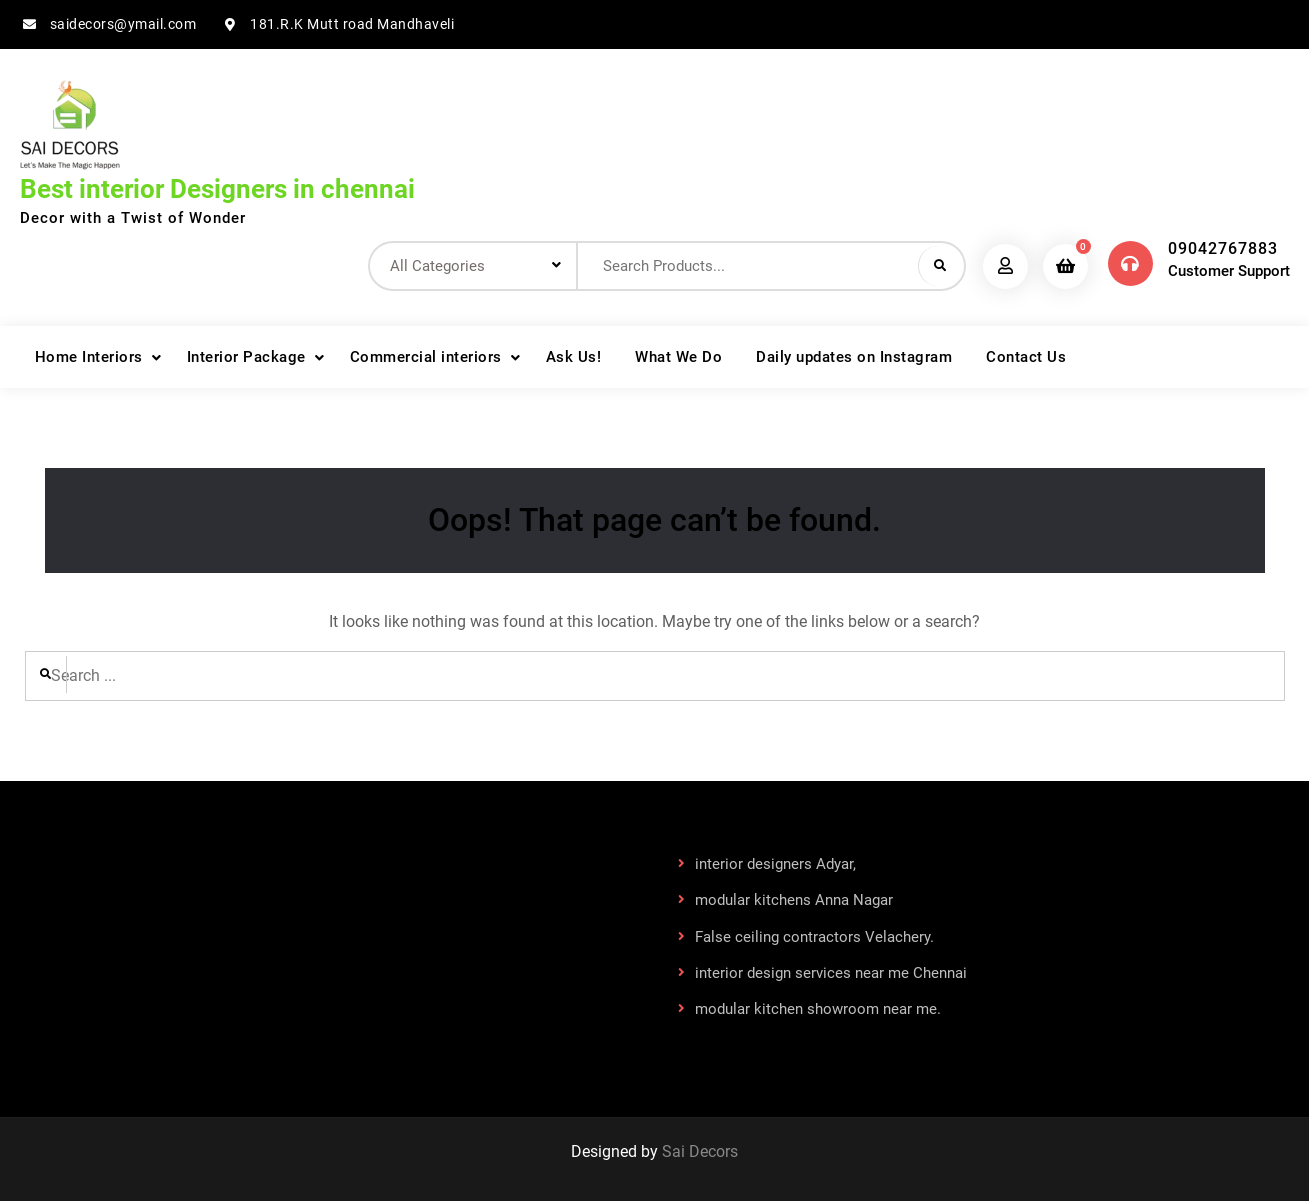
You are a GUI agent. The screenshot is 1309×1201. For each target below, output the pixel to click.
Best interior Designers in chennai (217, 189)
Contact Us (1026, 357)
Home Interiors (89, 357)
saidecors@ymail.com (123, 24)
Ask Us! (574, 357)
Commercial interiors (426, 357)
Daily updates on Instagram (854, 357)
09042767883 (1223, 248)
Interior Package (246, 357)
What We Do (678, 357)
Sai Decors (700, 1151)
